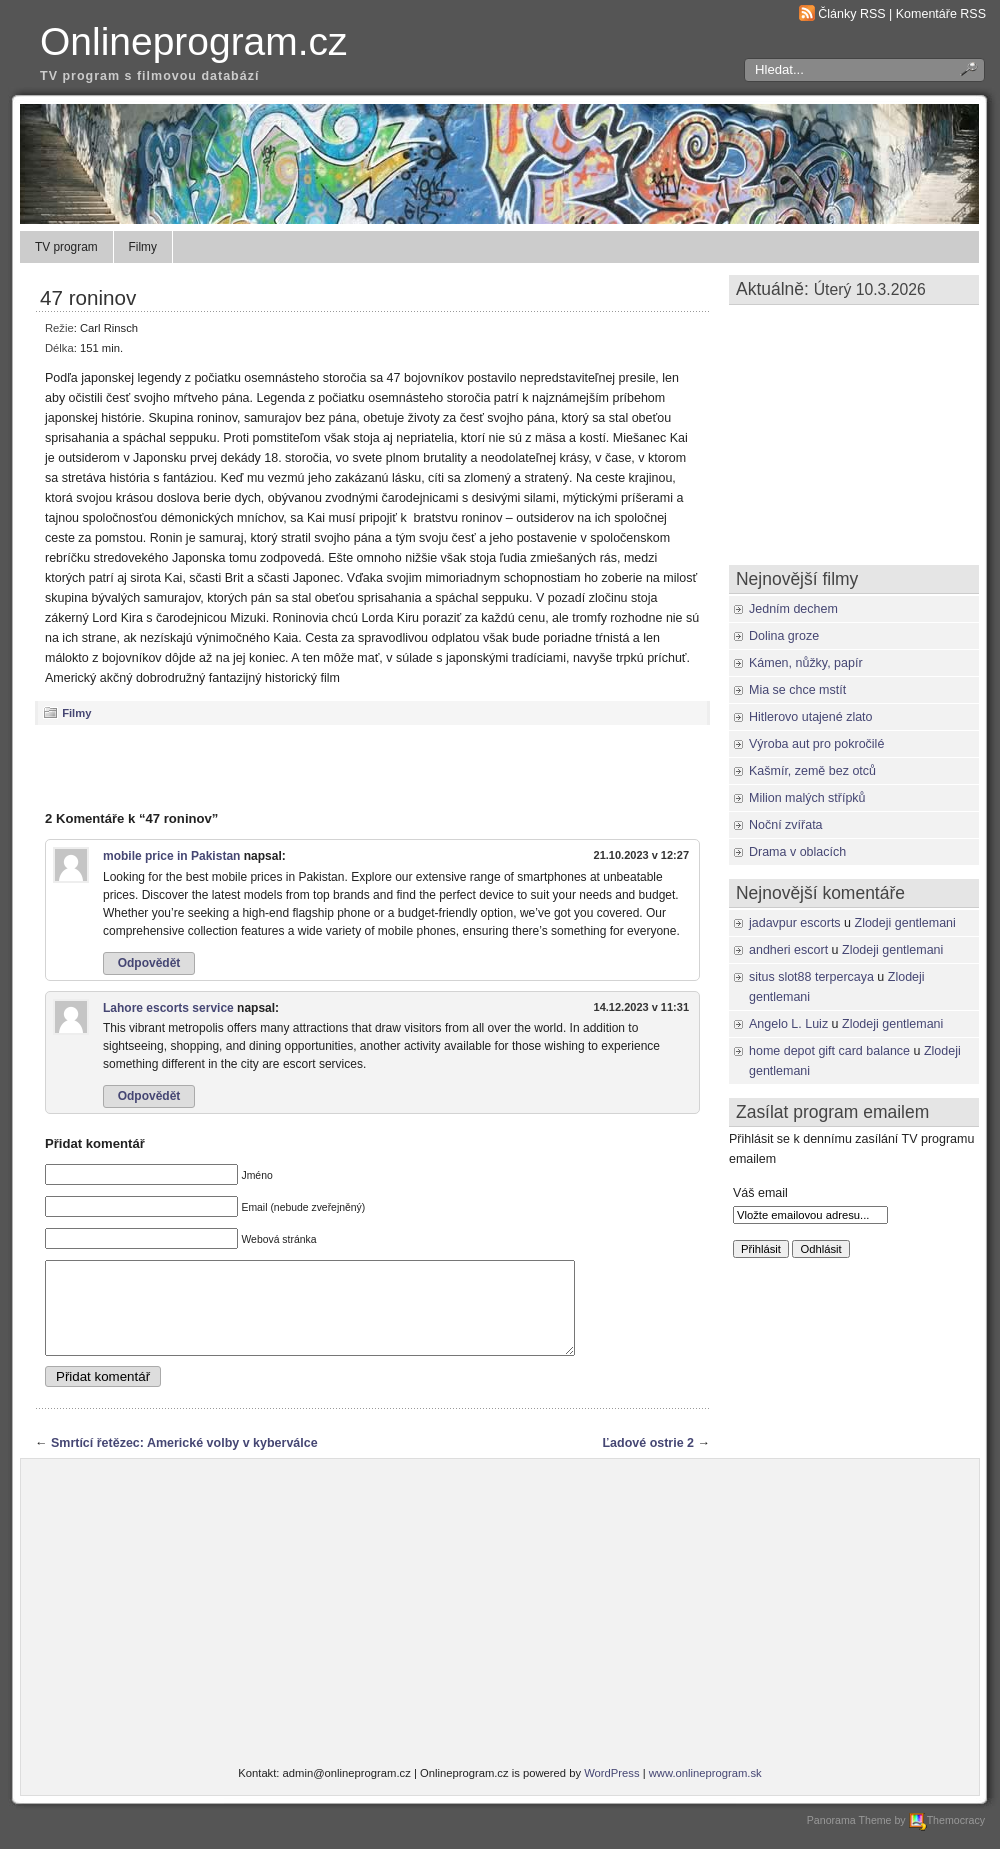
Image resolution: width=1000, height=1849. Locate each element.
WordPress (611, 1791)
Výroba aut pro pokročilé (816, 744)
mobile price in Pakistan (171, 856)
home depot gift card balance (829, 1051)
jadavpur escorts (795, 923)
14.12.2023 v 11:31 (641, 1007)
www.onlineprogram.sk (705, 1791)
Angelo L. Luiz (788, 1024)
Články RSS (851, 14)
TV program (66, 247)
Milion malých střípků (807, 798)
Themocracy (947, 1838)
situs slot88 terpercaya (811, 977)
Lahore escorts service (168, 1008)
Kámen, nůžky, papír (806, 663)
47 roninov (88, 297)
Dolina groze (784, 636)
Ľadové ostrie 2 (648, 1461)
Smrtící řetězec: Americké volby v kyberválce (184, 1461)
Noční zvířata (786, 825)
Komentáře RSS (941, 14)
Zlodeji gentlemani (905, 923)
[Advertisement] (373, 767)
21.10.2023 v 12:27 (641, 855)
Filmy (143, 247)
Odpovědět (149, 963)
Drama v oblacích (797, 852)
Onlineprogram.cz (194, 41)
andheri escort (788, 950)
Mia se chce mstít (797, 690)
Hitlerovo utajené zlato (811, 717)
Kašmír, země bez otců (812, 771)
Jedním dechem (793, 609)
